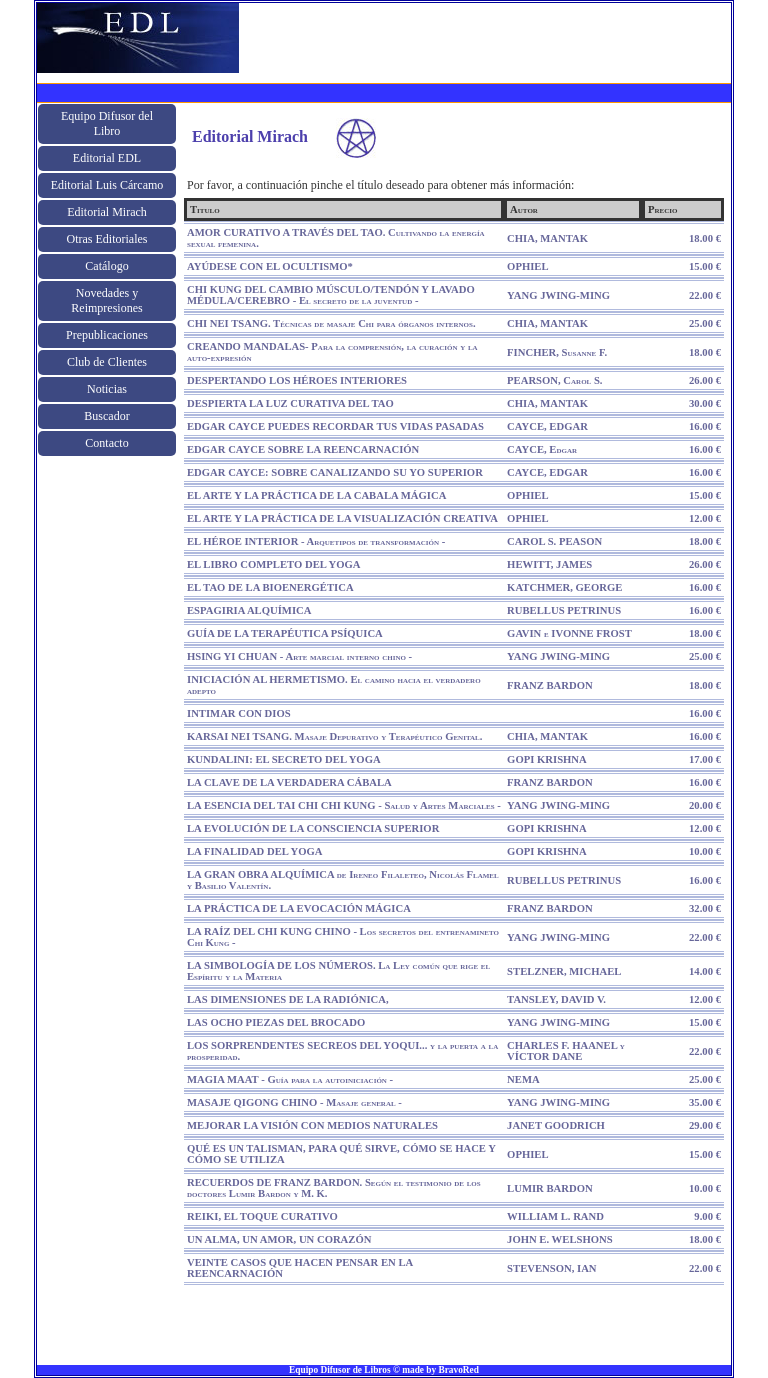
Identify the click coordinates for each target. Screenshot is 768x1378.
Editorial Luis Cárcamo (107, 185)
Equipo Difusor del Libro (107, 123)
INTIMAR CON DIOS (239, 713)
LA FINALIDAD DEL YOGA (255, 851)
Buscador (106, 416)
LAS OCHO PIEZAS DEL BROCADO (276, 1022)
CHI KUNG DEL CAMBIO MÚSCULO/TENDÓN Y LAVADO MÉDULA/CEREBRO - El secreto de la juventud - (331, 295)
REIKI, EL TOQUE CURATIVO (262, 1216)
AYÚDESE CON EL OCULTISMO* (270, 266)
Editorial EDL (107, 158)
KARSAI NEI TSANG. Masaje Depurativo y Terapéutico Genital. (334, 736)
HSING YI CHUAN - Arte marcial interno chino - (299, 656)
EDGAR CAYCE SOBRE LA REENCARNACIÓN (303, 449)
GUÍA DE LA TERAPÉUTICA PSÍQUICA (285, 633)
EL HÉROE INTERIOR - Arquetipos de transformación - (316, 541)
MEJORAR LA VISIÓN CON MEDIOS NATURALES (312, 1125)
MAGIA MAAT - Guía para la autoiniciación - (290, 1079)
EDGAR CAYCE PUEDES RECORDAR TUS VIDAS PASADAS (335, 426)
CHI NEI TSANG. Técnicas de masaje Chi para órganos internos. (331, 323)
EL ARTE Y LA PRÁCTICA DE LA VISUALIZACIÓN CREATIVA (342, 518)
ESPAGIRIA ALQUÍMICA (249, 610)
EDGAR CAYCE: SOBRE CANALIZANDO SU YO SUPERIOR (335, 472)
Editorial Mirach (107, 212)
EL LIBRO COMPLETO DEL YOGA (274, 564)
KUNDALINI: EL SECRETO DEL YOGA (284, 759)
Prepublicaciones (107, 335)
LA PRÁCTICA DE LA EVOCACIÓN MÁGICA (299, 908)
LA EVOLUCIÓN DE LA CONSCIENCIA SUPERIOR (313, 828)
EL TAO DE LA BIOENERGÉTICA (270, 587)
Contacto (106, 443)
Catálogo (106, 266)
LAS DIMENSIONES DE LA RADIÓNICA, (288, 999)
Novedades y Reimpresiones (106, 300)
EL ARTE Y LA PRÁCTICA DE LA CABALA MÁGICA (316, 495)
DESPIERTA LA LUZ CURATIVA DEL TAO (290, 403)
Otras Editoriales (107, 239)
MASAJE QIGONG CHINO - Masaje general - (294, 1102)
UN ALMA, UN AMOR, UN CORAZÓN (279, 1239)
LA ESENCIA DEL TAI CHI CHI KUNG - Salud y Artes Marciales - (344, 805)
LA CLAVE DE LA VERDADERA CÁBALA (289, 782)
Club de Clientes (107, 362)
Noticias (107, 389)
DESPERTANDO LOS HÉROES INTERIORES (297, 380)
